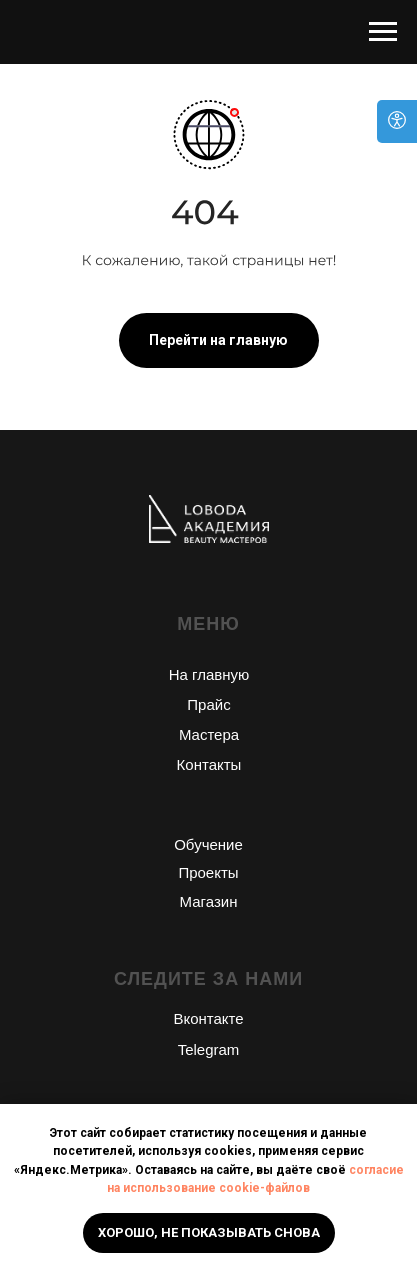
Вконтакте (208, 1018)
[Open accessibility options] (397, 121)
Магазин (209, 901)
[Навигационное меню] (383, 32)
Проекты (208, 872)
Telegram (209, 1049)
